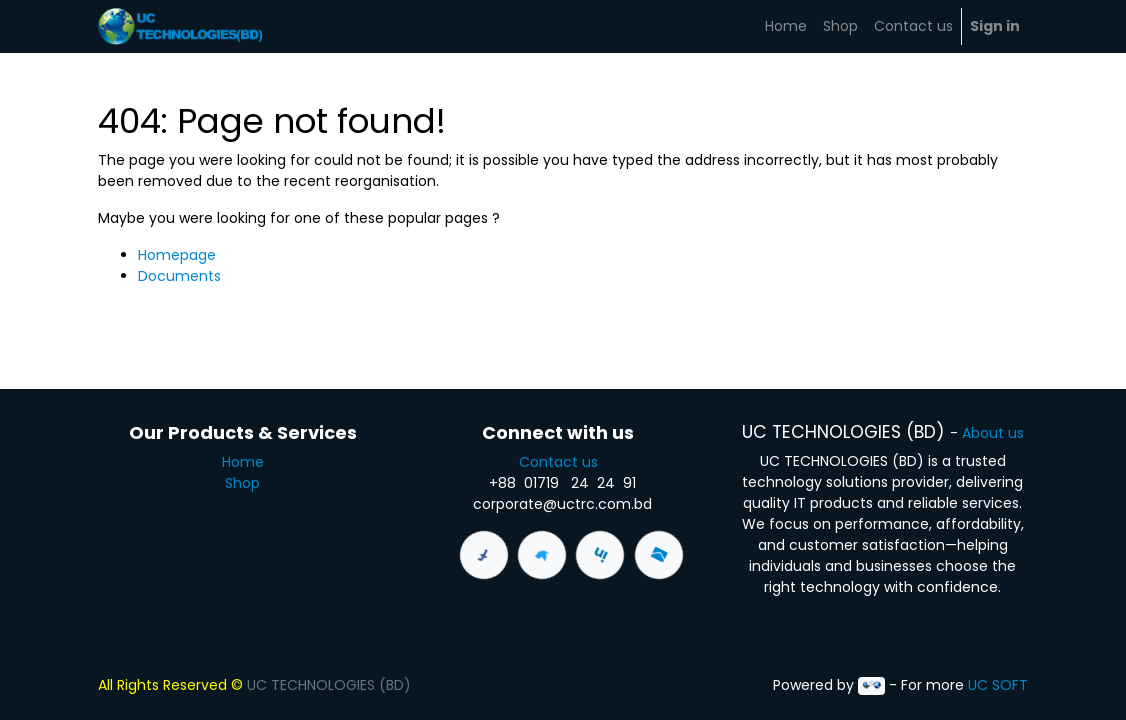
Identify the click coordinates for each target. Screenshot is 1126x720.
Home (243, 462)
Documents (179, 276)
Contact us (562, 462)
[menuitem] (786, 26)
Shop (242, 483)
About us (993, 433)
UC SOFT (998, 685)
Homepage (177, 255)
